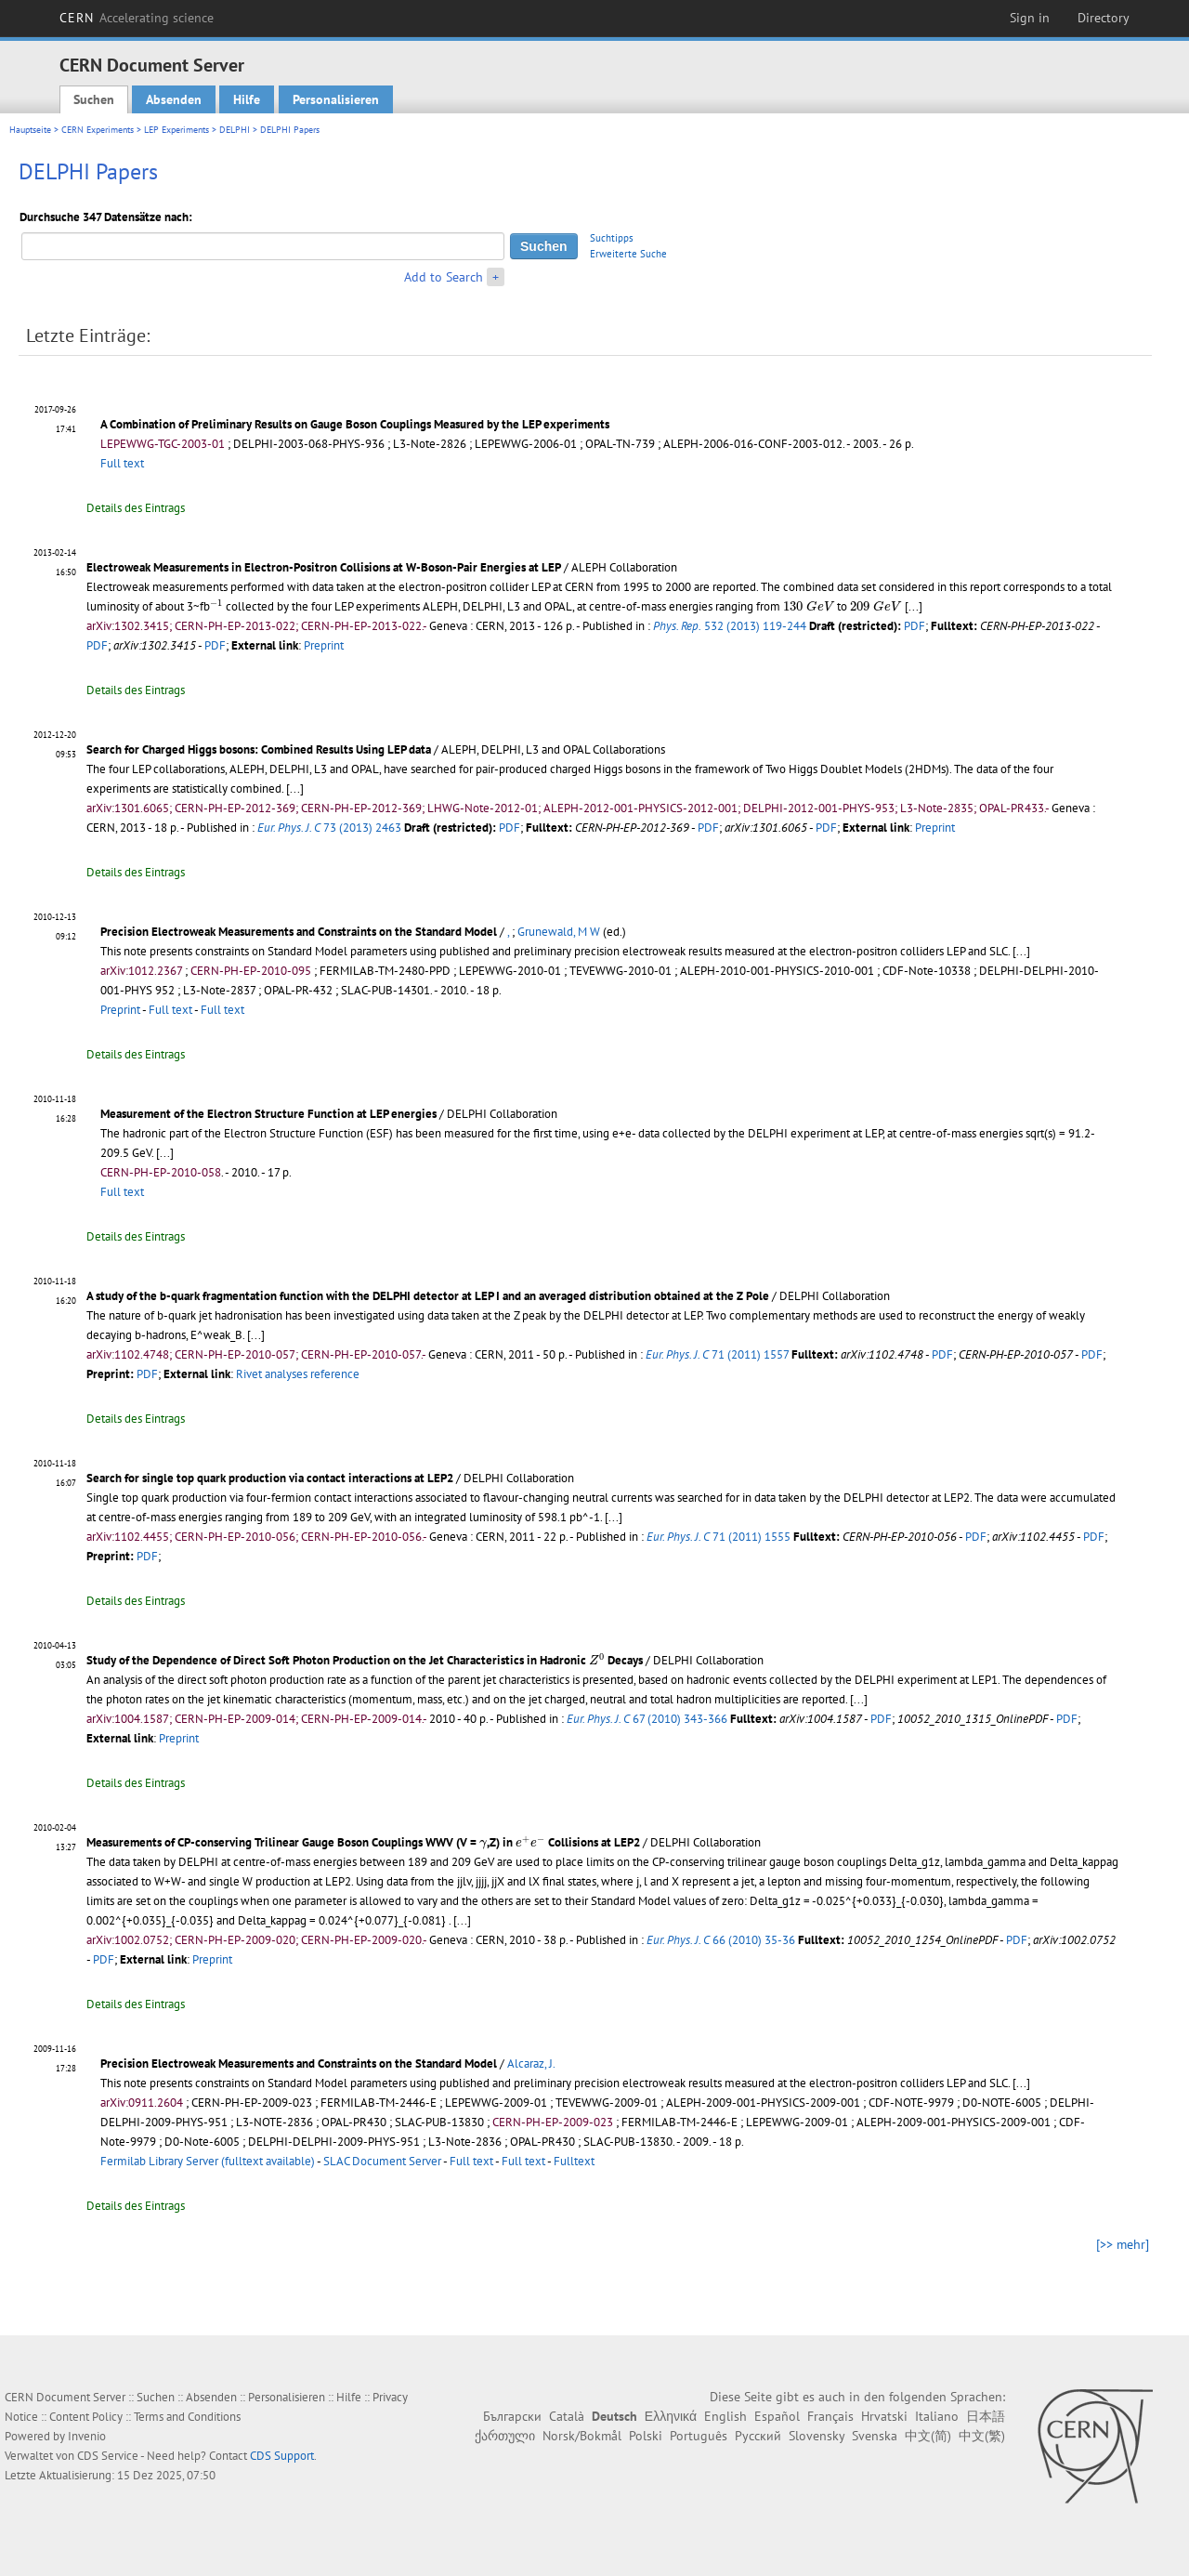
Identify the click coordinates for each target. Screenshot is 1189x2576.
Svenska (874, 2435)
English (725, 2416)
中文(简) (928, 2435)
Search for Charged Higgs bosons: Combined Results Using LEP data (258, 749)
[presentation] (216, 604)
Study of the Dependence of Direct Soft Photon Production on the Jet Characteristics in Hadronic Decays (364, 1660)
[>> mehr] (1122, 2244)
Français (830, 2416)
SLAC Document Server (382, 2161)
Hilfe (246, 99)
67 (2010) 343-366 (647, 1719)
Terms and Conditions (187, 2417)
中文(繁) (982, 2435)
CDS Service (107, 2456)
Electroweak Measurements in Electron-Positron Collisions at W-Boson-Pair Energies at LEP (323, 567)
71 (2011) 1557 (717, 1354)
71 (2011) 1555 (718, 1536)
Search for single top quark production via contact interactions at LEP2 (269, 1478)
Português (698, 2435)
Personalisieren (336, 99)
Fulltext (574, 2161)
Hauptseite (30, 130)
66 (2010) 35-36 (721, 1940)
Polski (645, 2435)
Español (777, 2416)
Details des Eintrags (135, 508)
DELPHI (234, 130)
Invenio (87, 2436)
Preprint (324, 645)
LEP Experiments (176, 130)
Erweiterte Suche (628, 253)
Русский (758, 2435)
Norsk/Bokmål (581, 2435)
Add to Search (443, 277)
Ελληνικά (671, 2416)
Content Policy (86, 2417)
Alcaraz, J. (531, 2063)
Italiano (937, 2416)
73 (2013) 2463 (329, 827)
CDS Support (282, 2456)
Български (512, 2416)
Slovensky (816, 2435)
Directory (1104, 17)
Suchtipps (612, 237)
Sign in (1030, 17)
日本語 (985, 2416)
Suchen (93, 99)
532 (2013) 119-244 (729, 626)
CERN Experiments (97, 130)
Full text (122, 463)
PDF (914, 626)
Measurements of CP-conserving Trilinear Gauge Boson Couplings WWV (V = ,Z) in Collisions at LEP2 (363, 1842)
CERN (136, 17)
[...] (913, 606)
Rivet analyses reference (297, 1374)
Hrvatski (884, 2416)
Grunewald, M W (558, 932)
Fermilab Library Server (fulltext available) (207, 2161)
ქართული (505, 2435)
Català (566, 2416)
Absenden (174, 99)
